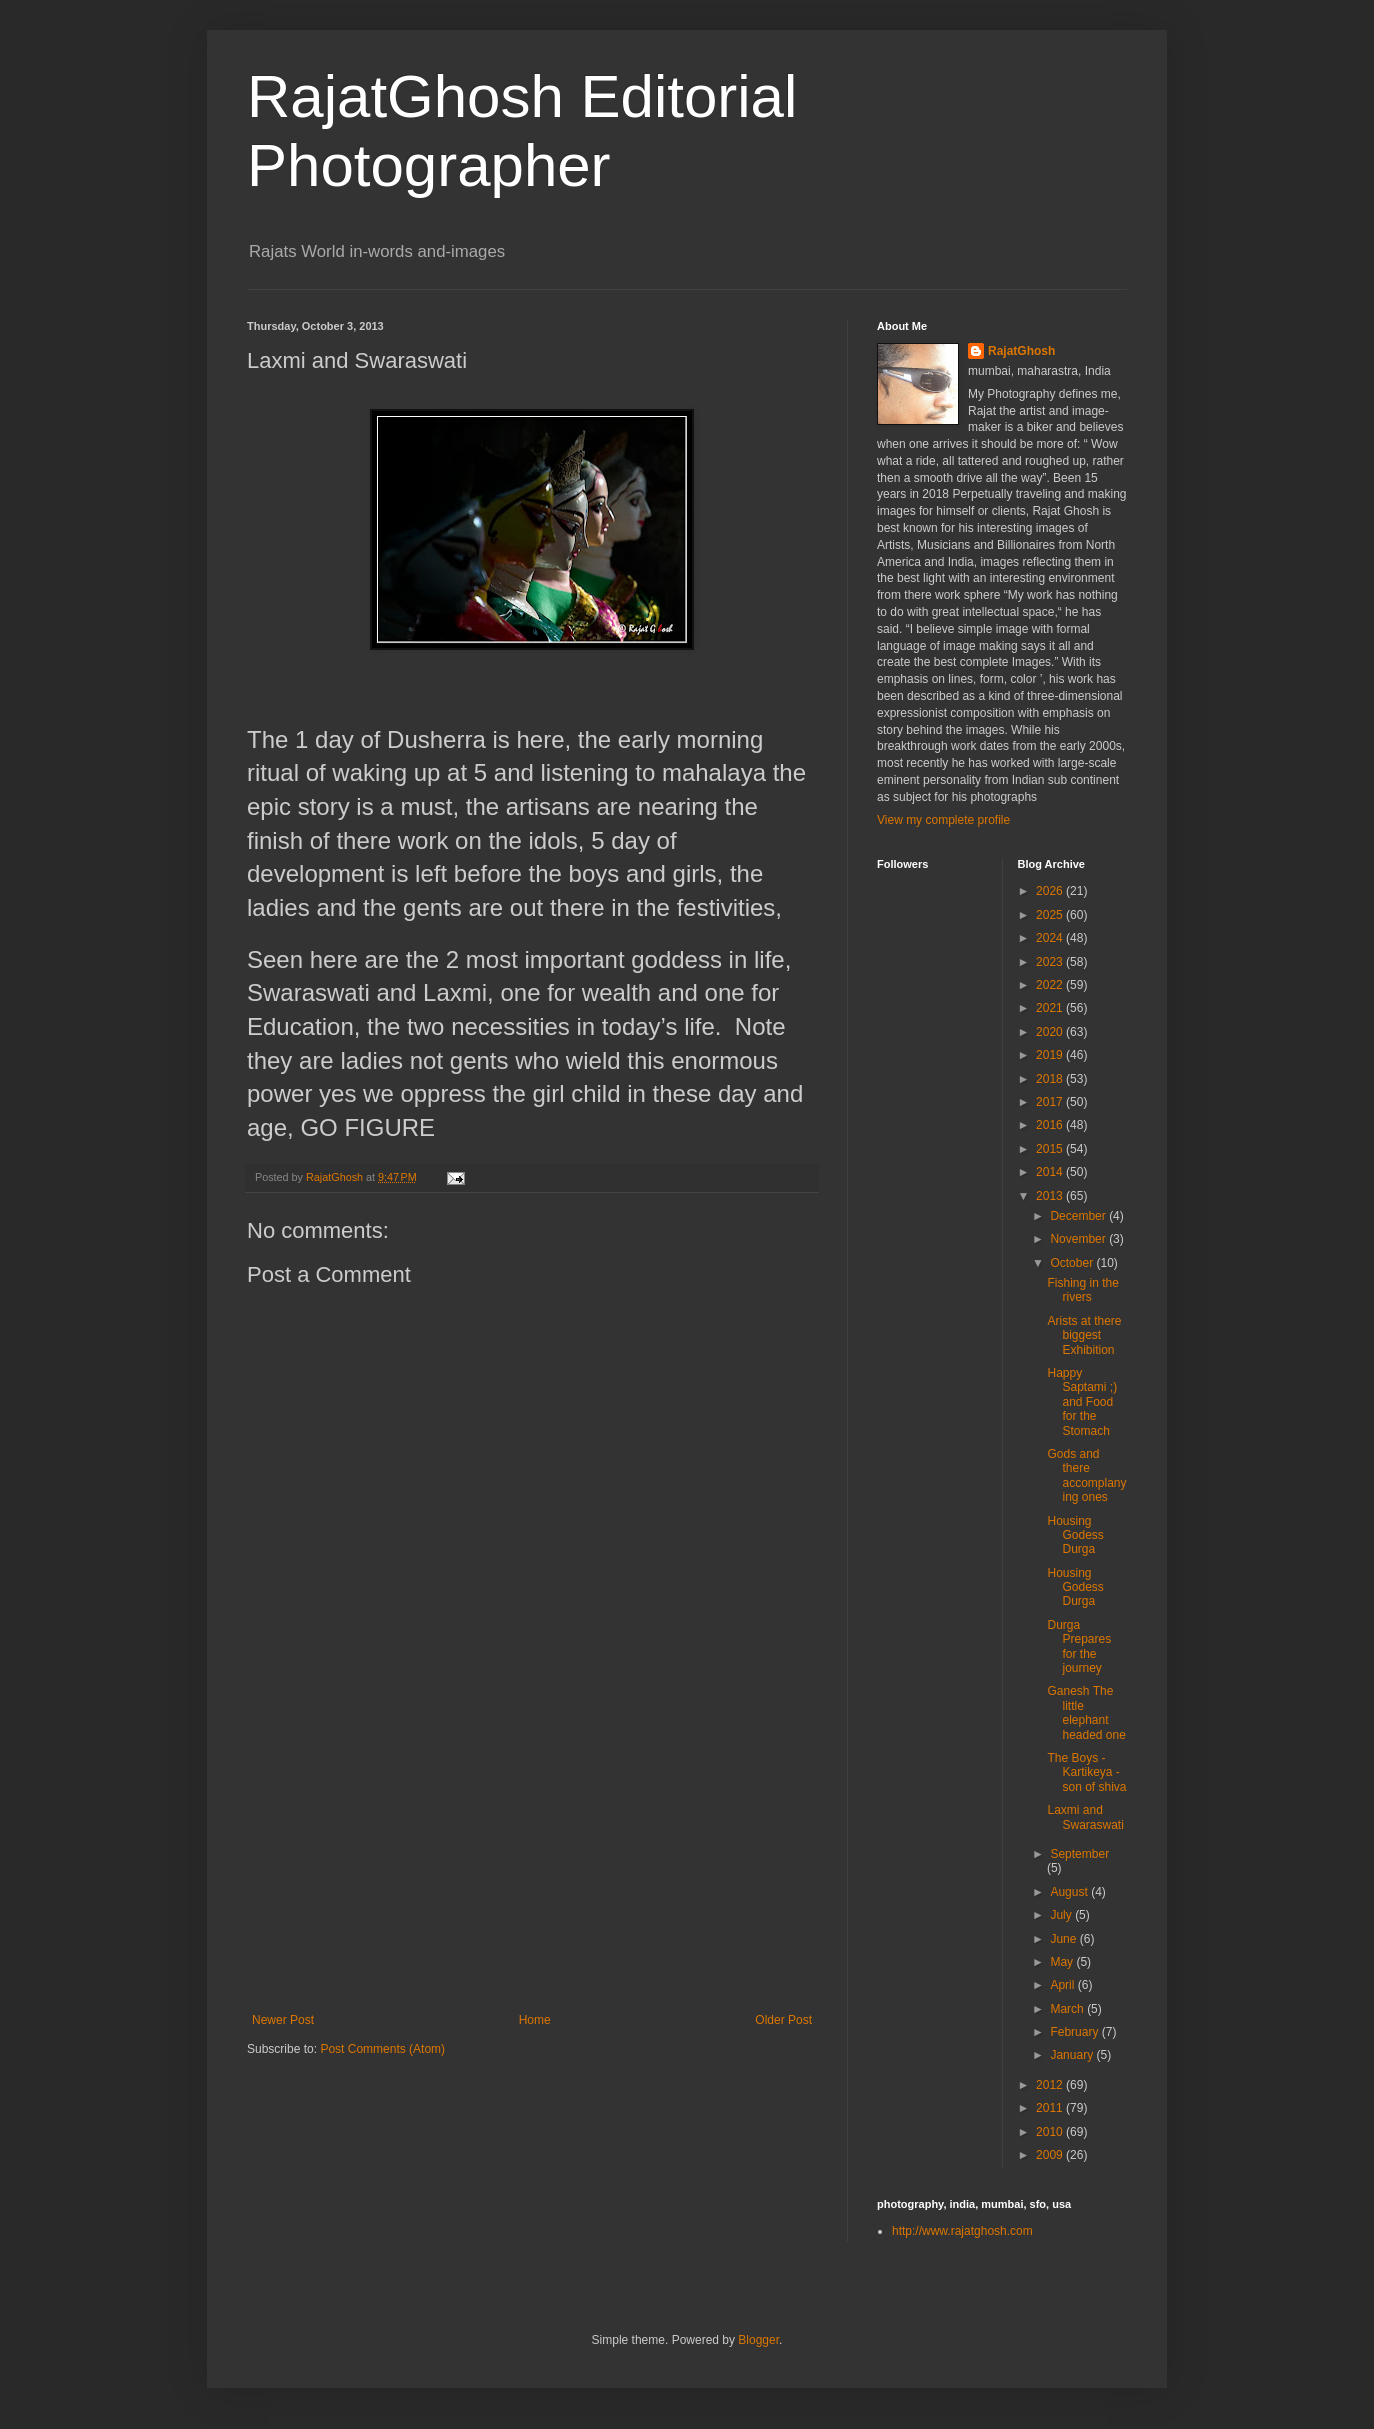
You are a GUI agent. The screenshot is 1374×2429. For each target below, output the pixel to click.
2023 (1051, 962)
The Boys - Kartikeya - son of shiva (1086, 1772)
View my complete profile (943, 820)
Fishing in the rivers (1082, 1290)
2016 (1051, 1125)
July (1062, 1915)
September (1079, 1854)
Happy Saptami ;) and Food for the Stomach (1082, 1402)
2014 (1051, 1172)
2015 (1051, 1149)
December (1079, 1216)
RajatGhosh (1021, 351)
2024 (1051, 938)
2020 (1051, 1032)
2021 (1051, 1008)
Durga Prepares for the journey (1079, 1646)
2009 (1051, 2155)
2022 (1051, 985)
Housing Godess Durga (1075, 1535)
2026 (1051, 891)
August (1070, 1892)
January (1073, 2055)
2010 (1051, 2132)
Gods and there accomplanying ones (1086, 1475)
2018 (1051, 1079)
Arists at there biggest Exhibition (1084, 1335)
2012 (1051, 2085)
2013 (1051, 1196)
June (1064, 1939)
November (1079, 1239)
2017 (1051, 1102)
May (1063, 1962)
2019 (1051, 1055)
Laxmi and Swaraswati (1085, 1817)
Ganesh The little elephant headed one (1086, 1712)
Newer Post (283, 2020)
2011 (1051, 2108)
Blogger (758, 2340)
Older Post (783, 2020)
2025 (1051, 915)
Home (535, 2020)
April (1063, 1985)
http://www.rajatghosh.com (962, 2231)
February (1075, 2032)
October (1073, 1263)
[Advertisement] (532, 1863)
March (1068, 2009)
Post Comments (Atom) (382, 2049)
